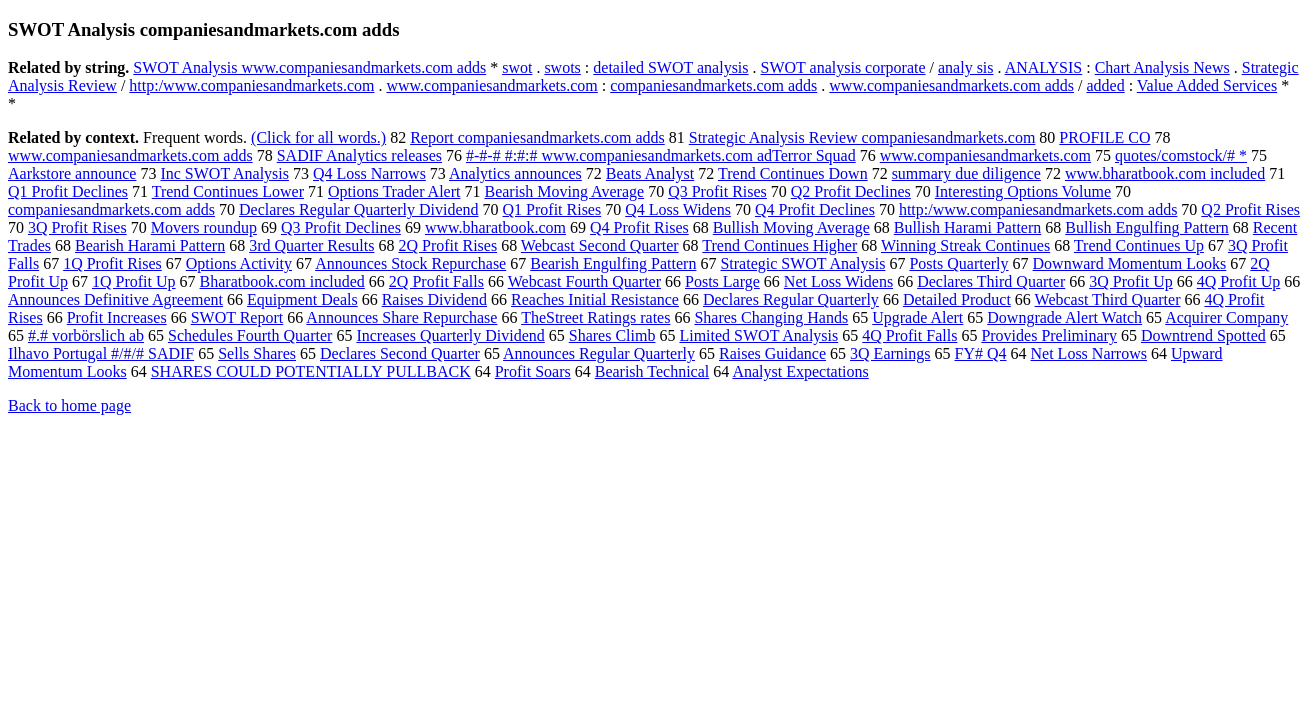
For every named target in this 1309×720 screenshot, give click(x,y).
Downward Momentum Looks (1130, 263)
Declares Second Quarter (400, 353)
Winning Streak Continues (965, 245)
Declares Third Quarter (991, 281)
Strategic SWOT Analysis (802, 263)
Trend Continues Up (1139, 245)
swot (517, 67)
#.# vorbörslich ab (86, 335)
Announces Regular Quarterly (599, 353)
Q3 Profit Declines (341, 227)
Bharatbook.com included (282, 281)
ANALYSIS (1044, 67)
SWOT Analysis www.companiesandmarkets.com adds (309, 67)
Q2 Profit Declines (851, 191)
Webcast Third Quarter (1108, 299)
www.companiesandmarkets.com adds (951, 85)
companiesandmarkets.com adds (713, 85)
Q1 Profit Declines (68, 191)
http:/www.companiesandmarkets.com (251, 85)
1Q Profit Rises (112, 263)
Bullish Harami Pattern (968, 227)
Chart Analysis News (1162, 67)
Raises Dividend (434, 299)
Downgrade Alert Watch (1064, 317)
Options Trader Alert (394, 191)
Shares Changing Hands (771, 317)
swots (562, 67)
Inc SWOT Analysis (224, 173)
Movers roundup (204, 227)
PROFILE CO (1104, 137)
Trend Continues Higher (779, 245)
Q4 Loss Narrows (369, 173)
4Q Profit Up (1239, 281)
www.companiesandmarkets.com (491, 85)
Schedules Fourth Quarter (250, 335)
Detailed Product (957, 299)
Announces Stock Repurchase (410, 263)
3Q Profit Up (1131, 281)
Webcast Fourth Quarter (584, 281)
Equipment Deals (302, 299)
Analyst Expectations (800, 371)
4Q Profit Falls (909, 335)
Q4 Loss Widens (678, 209)
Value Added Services (1207, 85)
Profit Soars (533, 371)
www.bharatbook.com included (1165, 173)
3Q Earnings (890, 353)
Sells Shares (257, 353)
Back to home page (69, 405)
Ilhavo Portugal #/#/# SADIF (101, 353)
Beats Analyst (650, 173)
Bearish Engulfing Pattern (613, 263)
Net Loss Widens (838, 281)
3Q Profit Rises (77, 227)
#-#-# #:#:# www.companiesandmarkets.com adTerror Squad (661, 155)
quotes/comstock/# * (1181, 155)
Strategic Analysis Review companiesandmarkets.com (862, 137)
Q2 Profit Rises (1250, 209)
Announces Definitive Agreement (115, 299)
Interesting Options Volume (1023, 191)
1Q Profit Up (134, 281)
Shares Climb (612, 335)
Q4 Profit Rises (639, 227)
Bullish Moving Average (791, 227)
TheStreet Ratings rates (595, 317)
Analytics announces (515, 173)
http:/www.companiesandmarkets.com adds (1038, 209)
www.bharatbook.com (495, 227)
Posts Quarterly (958, 263)
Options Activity (239, 263)
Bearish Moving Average (564, 191)
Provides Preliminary (1049, 335)
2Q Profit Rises (447, 245)
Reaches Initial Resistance (595, 299)
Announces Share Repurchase (401, 317)
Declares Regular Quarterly (791, 299)
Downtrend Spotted (1203, 335)
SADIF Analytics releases (359, 155)
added (1105, 85)
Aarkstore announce (72, 173)
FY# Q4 (981, 353)
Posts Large (722, 281)
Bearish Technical (652, 371)
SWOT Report (237, 317)
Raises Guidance (772, 353)
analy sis (966, 67)
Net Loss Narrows (1089, 353)
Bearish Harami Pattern (150, 245)
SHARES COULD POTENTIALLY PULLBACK (311, 371)
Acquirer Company (1226, 317)
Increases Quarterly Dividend (450, 335)
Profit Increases (117, 317)
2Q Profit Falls (436, 281)
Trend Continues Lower (228, 191)
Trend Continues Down (793, 173)
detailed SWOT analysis (670, 67)
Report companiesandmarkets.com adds (537, 137)
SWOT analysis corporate (843, 67)
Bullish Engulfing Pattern (1147, 227)
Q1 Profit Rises (552, 209)
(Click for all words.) (318, 137)
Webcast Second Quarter (600, 245)
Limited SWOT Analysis (758, 335)
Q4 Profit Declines (815, 209)
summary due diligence (966, 173)
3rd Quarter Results (311, 245)
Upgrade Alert (917, 317)
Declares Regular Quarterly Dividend (358, 209)
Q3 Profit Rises (717, 191)
